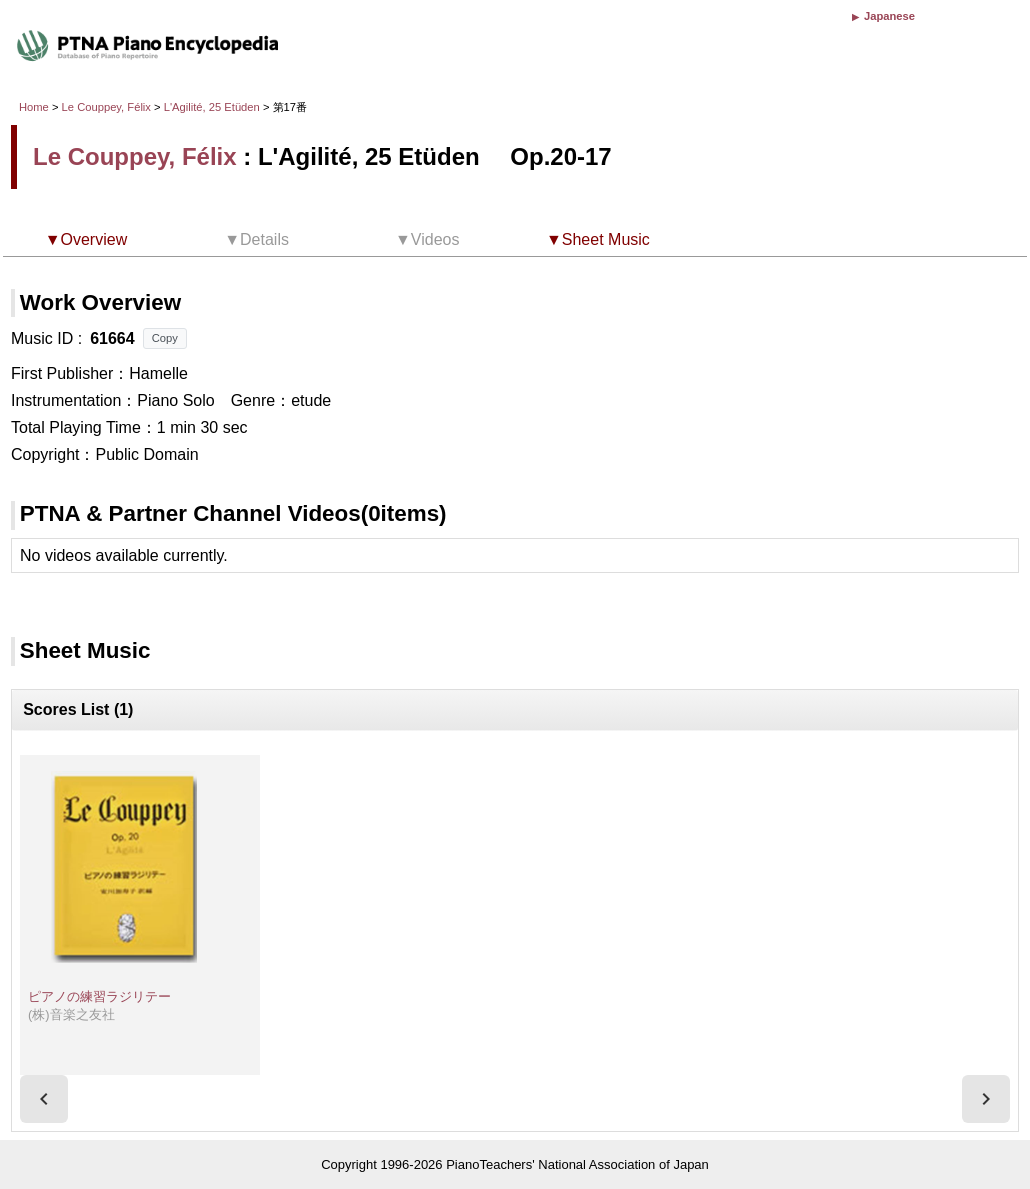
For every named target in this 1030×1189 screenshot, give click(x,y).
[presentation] (44, 1099)
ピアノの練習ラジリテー (99, 996)
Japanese (889, 16)
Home (34, 107)
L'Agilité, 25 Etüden (213, 107)
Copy (165, 338)
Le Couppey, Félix (106, 107)
